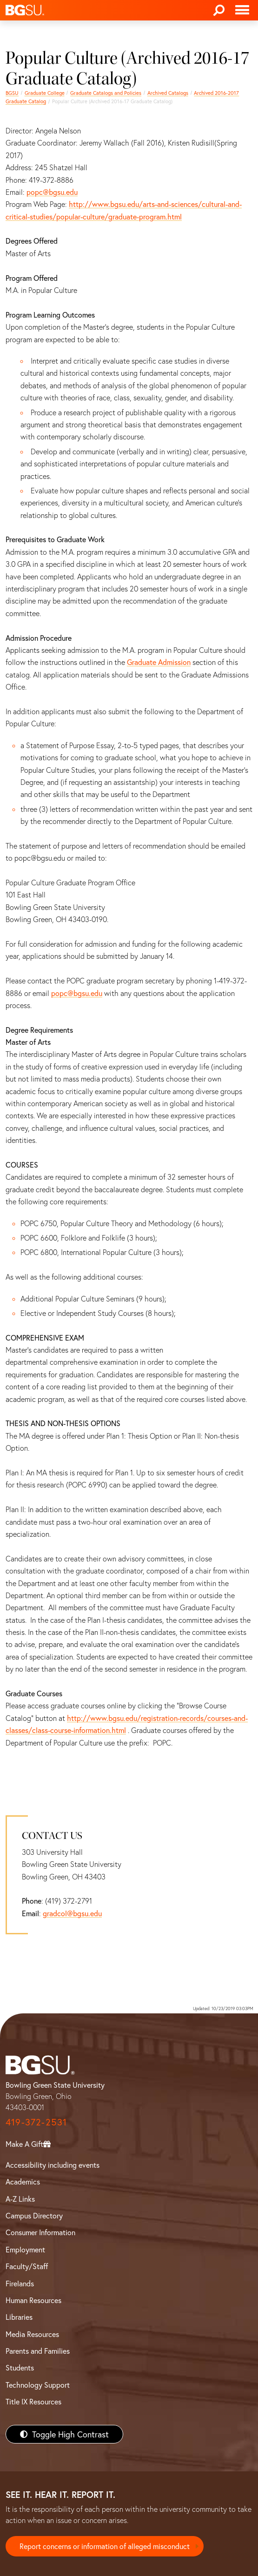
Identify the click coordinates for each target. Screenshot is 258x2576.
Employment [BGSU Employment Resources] (25, 2249)
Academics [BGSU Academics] (23, 2181)
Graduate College (45, 92)
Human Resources (33, 2300)
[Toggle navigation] (242, 10)
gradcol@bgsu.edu (72, 1913)
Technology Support (38, 2385)
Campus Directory (34, 2215)
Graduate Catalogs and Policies (105, 92)
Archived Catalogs (167, 92)
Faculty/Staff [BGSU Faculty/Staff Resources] (27, 2266)
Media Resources (32, 2334)
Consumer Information (40, 2232)
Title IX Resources (33, 2401)
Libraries (19, 2317)
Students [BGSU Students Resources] (20, 2367)
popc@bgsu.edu (52, 192)
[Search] (219, 10)
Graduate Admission (159, 662)
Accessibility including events (52, 2165)
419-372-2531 (36, 2122)
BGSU (12, 92)
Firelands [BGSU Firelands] (20, 2283)
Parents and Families (38, 2351)
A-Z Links (20, 2199)
